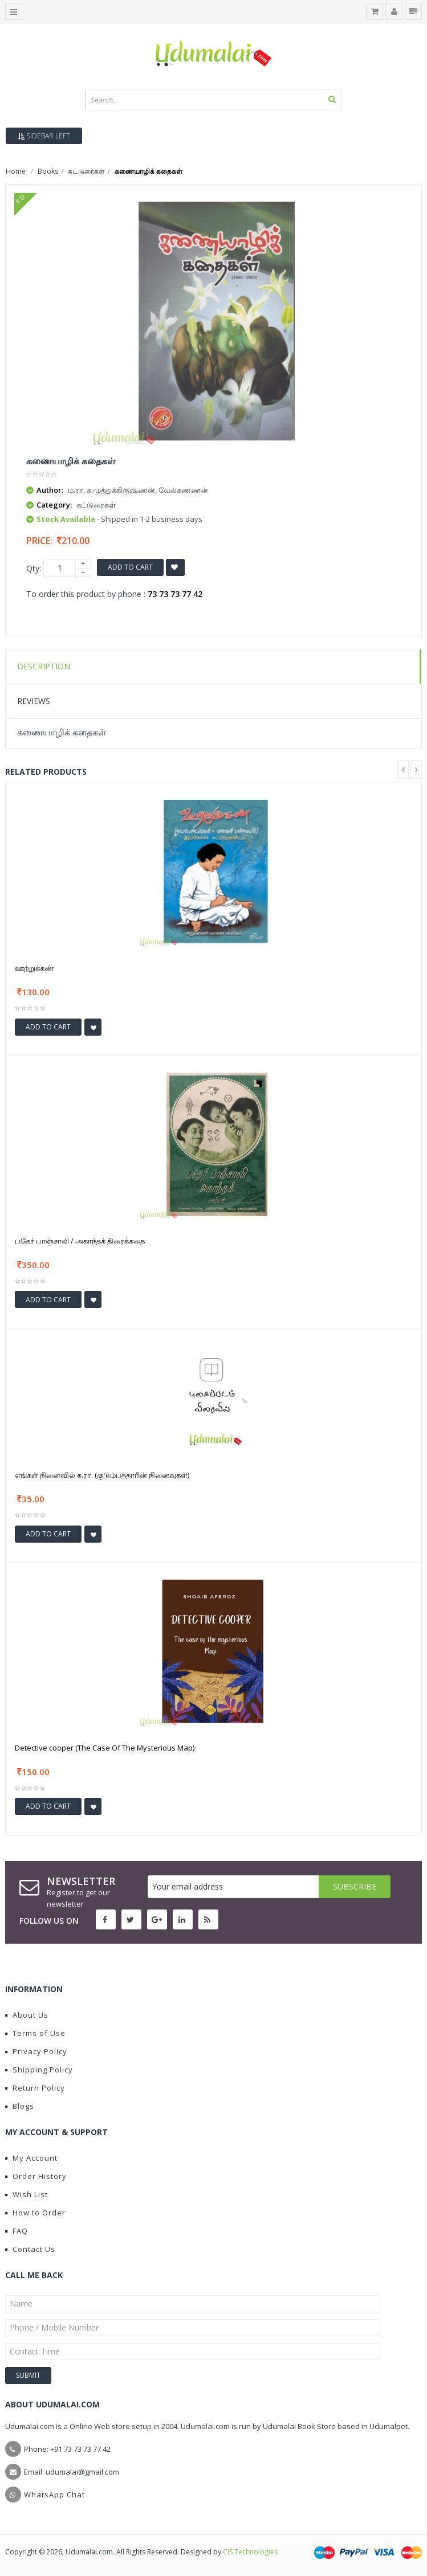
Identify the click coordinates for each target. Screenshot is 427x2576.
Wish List (26, 2194)
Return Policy (35, 2088)
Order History (36, 2176)
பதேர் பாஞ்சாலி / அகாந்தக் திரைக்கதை (80, 1241)
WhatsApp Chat (54, 2494)
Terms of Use (35, 2033)
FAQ (16, 2231)
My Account (31, 2158)
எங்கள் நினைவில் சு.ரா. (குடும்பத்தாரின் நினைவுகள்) (102, 1475)
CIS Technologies (250, 2552)
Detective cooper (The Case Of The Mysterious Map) (104, 1748)
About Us (26, 2015)
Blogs (19, 2106)
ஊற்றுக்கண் (34, 968)
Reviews (33, 701)
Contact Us (30, 2249)
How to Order (35, 2212)
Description (43, 666)
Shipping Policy (39, 2069)
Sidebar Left (44, 136)
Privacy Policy (36, 2051)
